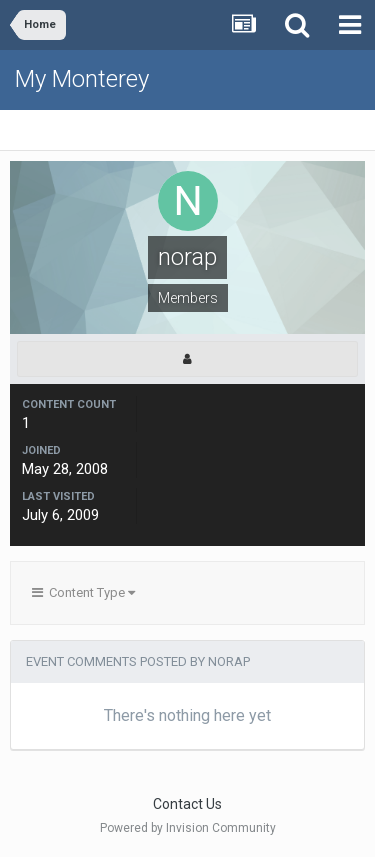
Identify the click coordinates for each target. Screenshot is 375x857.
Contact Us (187, 804)
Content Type (83, 592)
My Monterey (82, 79)
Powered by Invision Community (188, 828)
